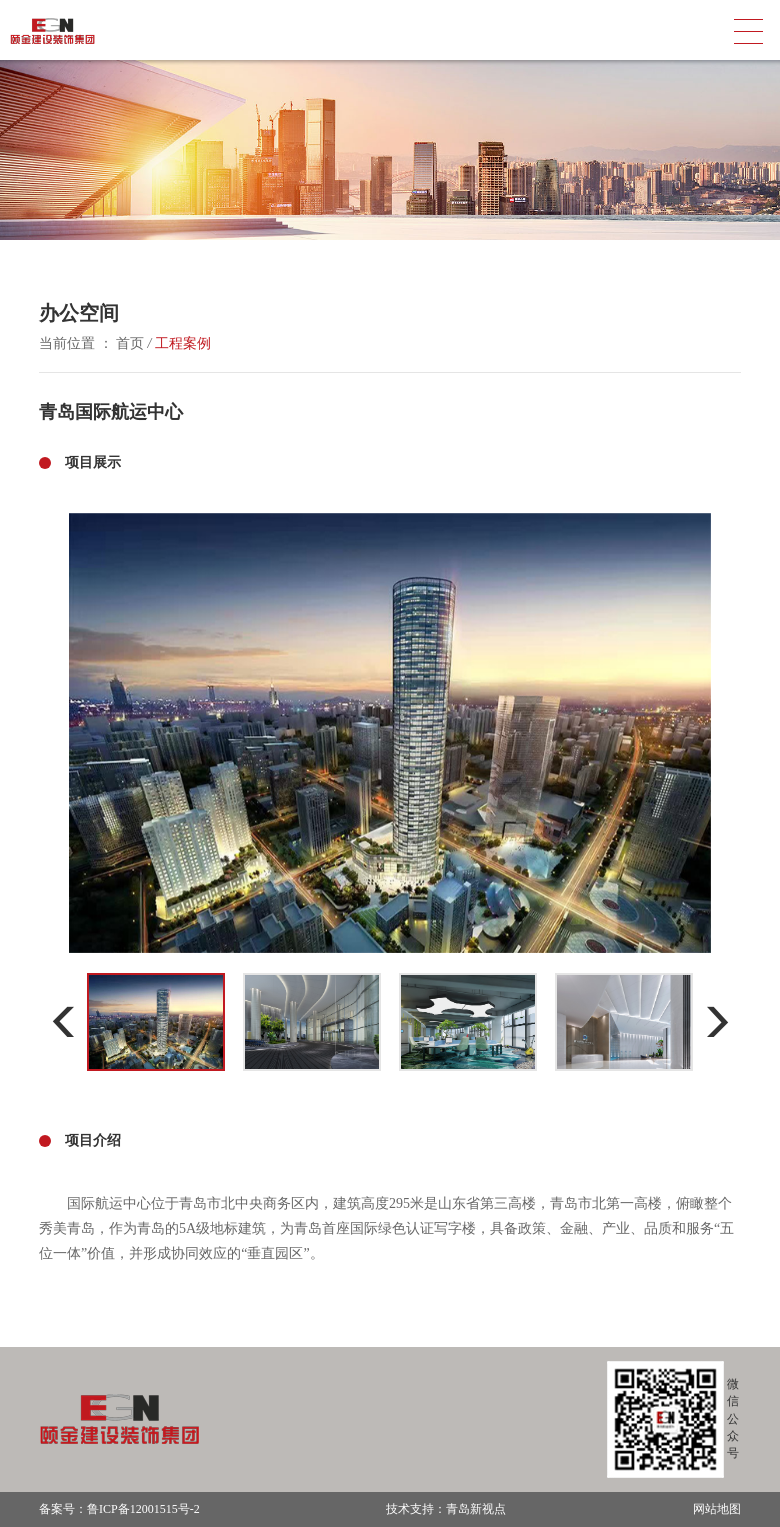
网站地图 (717, 1509)
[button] (63, 1021)
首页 (130, 343)
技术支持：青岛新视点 (446, 1509)
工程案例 (183, 343)
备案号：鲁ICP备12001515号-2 (119, 1509)
